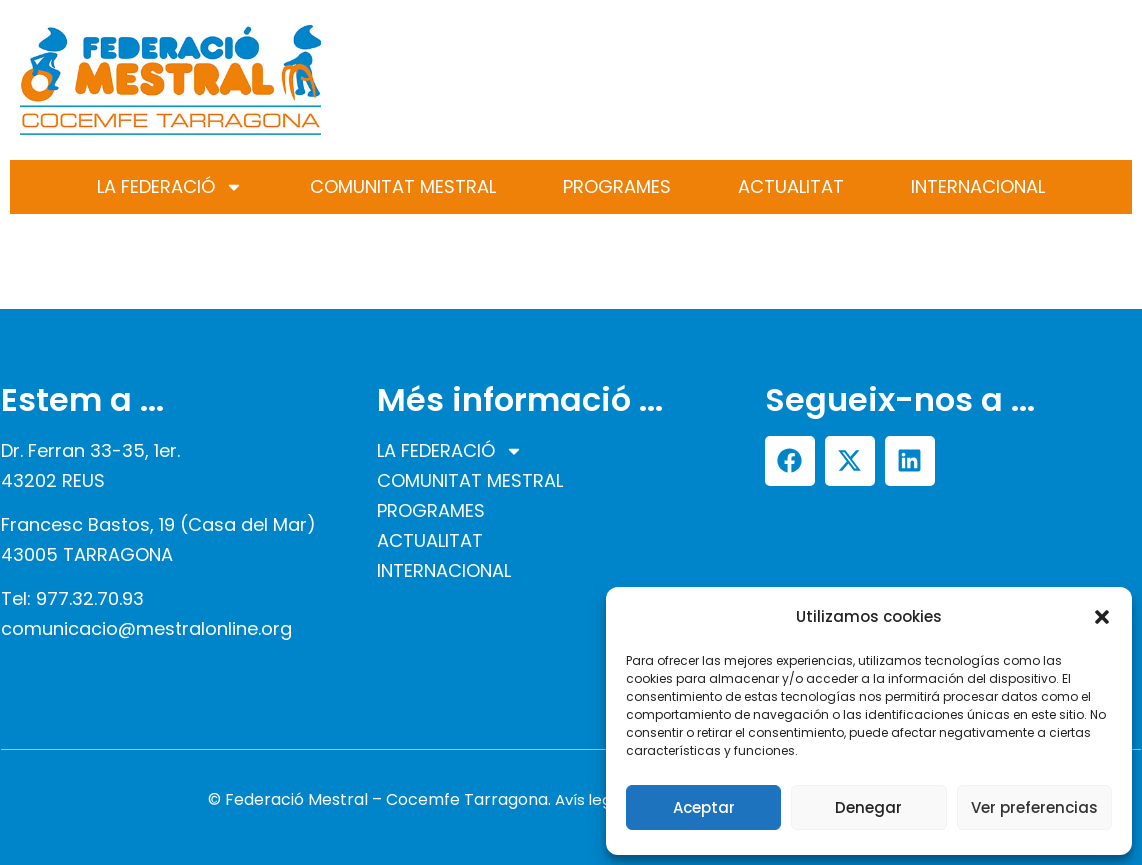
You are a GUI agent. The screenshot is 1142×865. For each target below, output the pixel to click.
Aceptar (704, 807)
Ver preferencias (1034, 807)
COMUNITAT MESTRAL (403, 186)
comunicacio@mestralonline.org (146, 628)
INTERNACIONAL (978, 186)
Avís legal (590, 799)
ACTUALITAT (791, 186)
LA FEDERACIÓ (170, 187)
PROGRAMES (617, 186)
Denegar (868, 807)
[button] (1102, 617)
